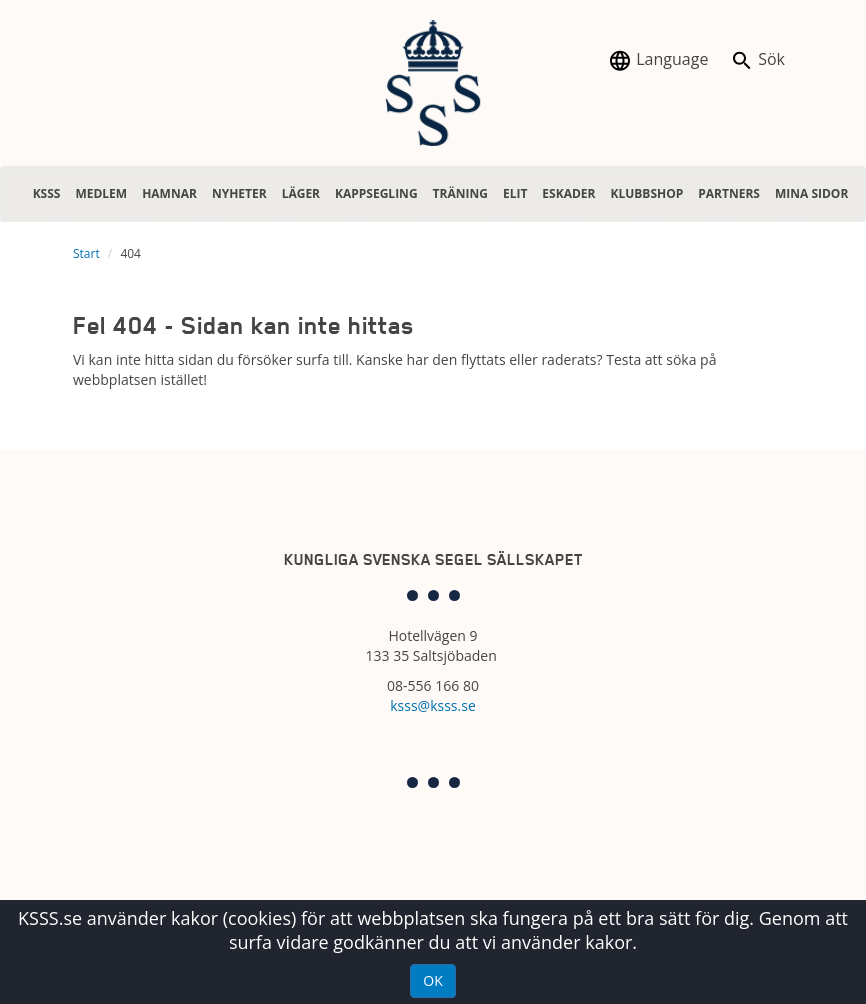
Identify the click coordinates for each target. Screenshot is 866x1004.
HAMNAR (169, 193)
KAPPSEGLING (376, 193)
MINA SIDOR (811, 193)
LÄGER (301, 193)
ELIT (515, 193)
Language (658, 60)
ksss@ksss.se (433, 705)
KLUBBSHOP (646, 193)
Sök (757, 60)
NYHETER (239, 193)
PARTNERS (729, 193)
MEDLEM (101, 193)
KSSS (47, 193)
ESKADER (568, 193)
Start (86, 253)
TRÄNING (460, 193)
